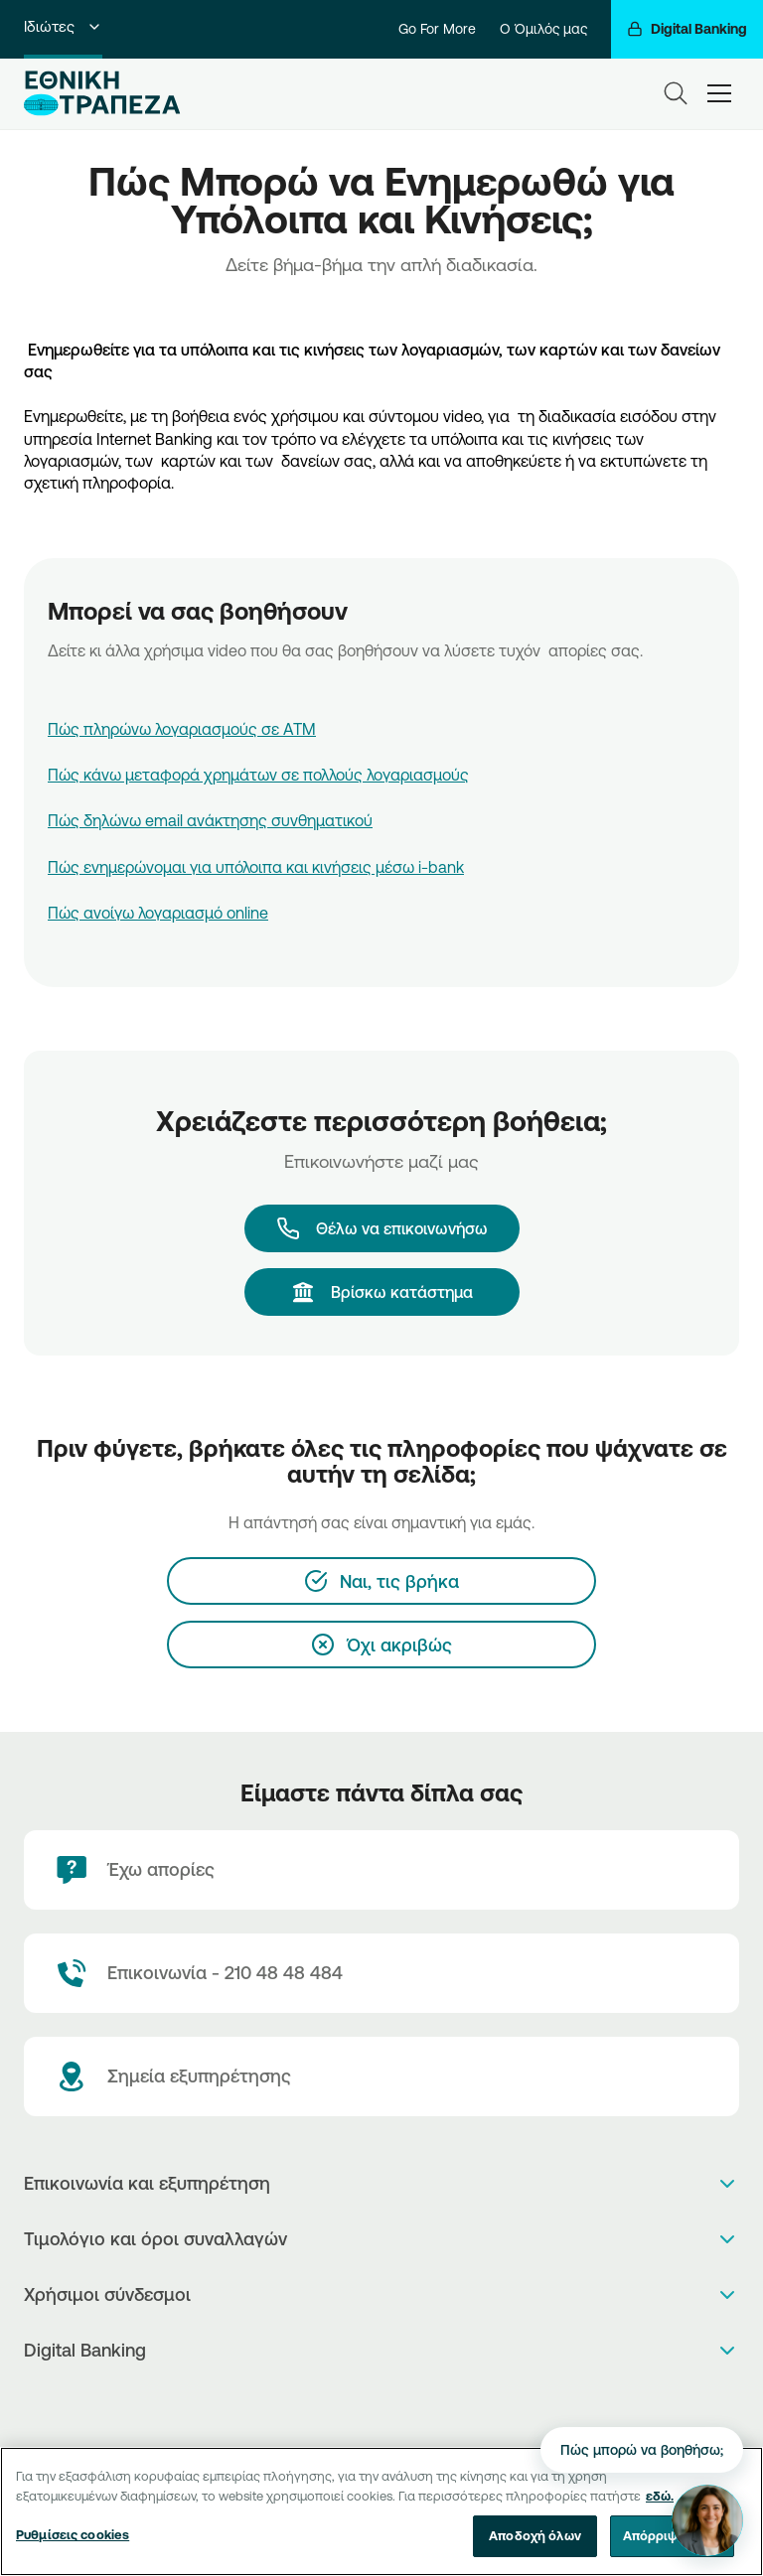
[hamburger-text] (719, 92)
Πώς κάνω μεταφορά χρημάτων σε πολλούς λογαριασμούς (258, 775)
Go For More (437, 29)
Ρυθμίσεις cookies (72, 2534)
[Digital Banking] (687, 29)
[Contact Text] (381, 1973)
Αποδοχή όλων (535, 2535)
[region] (381, 2511)
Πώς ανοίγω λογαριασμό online (158, 913)
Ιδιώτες (63, 26)
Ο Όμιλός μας (543, 29)
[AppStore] (361, 2402)
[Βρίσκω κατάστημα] (382, 1292)
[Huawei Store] (402, 2402)
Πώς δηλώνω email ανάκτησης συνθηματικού (210, 820)
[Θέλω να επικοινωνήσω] (382, 1228)
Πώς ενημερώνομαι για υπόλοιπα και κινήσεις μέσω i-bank (256, 867)
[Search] (675, 93)
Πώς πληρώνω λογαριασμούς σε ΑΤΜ (182, 729)
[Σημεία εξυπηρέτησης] (381, 2076)
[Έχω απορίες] (381, 1870)
